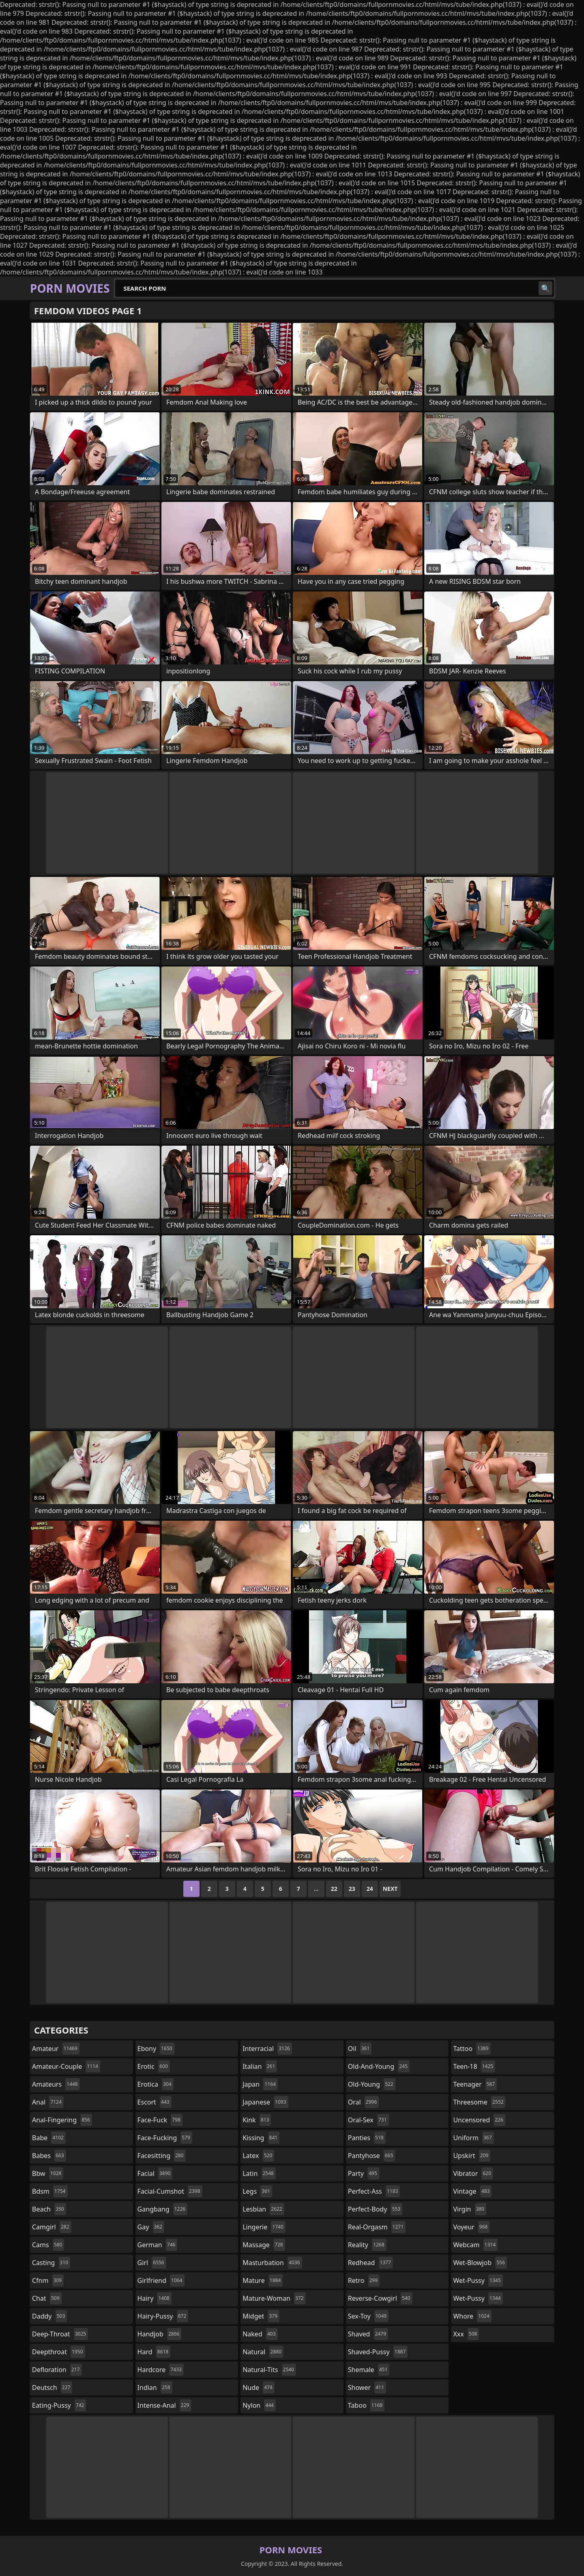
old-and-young (379, 2066)
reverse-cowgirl (380, 2298)
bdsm (50, 2191)
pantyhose (371, 2156)
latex (258, 2156)
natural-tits (269, 2370)
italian (260, 2066)
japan (260, 2084)
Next (390, 1888)
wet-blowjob (480, 2263)
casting (51, 2263)
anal (48, 2102)
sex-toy (368, 2316)
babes (49, 2156)
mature (263, 2280)
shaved (368, 2334)
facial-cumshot (169, 2191)
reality (367, 2245)
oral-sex (368, 2120)
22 (334, 1888)
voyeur (471, 2227)
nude (259, 2387)
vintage (472, 2191)
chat (47, 2298)
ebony (155, 2048)
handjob (159, 2334)
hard (154, 2352)
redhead (370, 2263)
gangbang (162, 2209)
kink (257, 2120)
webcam (475, 2245)
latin (259, 2173)
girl (151, 2263)
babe (49, 2138)
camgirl (51, 2227)
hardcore (160, 2370)
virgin (469, 2209)
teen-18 (474, 2066)
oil (360, 2048)
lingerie (264, 2227)
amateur (55, 2048)
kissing (261, 2138)
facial (155, 2173)
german (157, 2245)
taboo (366, 2405)
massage (264, 2245)
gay (151, 2227)
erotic (153, 2066)
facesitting (161, 2156)
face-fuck (159, 2120)
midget (261, 2316)
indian (154, 2387)
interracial (267, 2048)
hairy (154, 2298)
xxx (466, 2334)
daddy (49, 2316)
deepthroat (58, 2352)
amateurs (56, 2084)
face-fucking (164, 2138)
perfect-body (375, 2209)
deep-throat (60, 2334)
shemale (369, 2370)
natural (263, 2352)
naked (260, 2334)
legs (257, 2191)
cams (48, 2245)
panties (367, 2138)
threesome (479, 2102)
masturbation (272, 2263)
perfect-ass (374, 2191)
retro (364, 2280)
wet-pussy (477, 2280)
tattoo (471, 2048)
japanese (265, 2102)
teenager (475, 2084)
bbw (47, 2173)
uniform (473, 2138)
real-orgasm (377, 2227)
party (363, 2173)
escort (154, 2102)
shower (367, 2387)
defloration (57, 2370)
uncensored (479, 2120)
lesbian (263, 2209)
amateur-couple (66, 2066)
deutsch (52, 2387)
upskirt (471, 2156)
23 (352, 1888)
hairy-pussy (163, 2316)
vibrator (473, 2173)
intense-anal (164, 2405)
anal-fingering (62, 2120)
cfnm (48, 2280)
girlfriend (161, 2280)
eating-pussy (59, 2405)
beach (49, 2209)
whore (472, 2316)
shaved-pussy (378, 2352)
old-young (371, 2084)
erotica (155, 2084)
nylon (259, 2405)
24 (370, 1888)
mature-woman (274, 2298)
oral (363, 2102)
